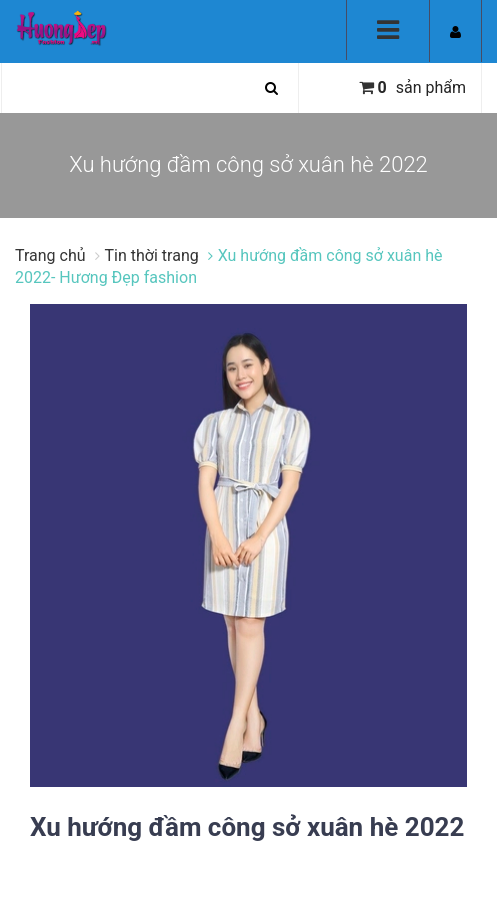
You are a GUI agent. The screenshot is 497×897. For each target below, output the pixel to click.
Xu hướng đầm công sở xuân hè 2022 (247, 827)
